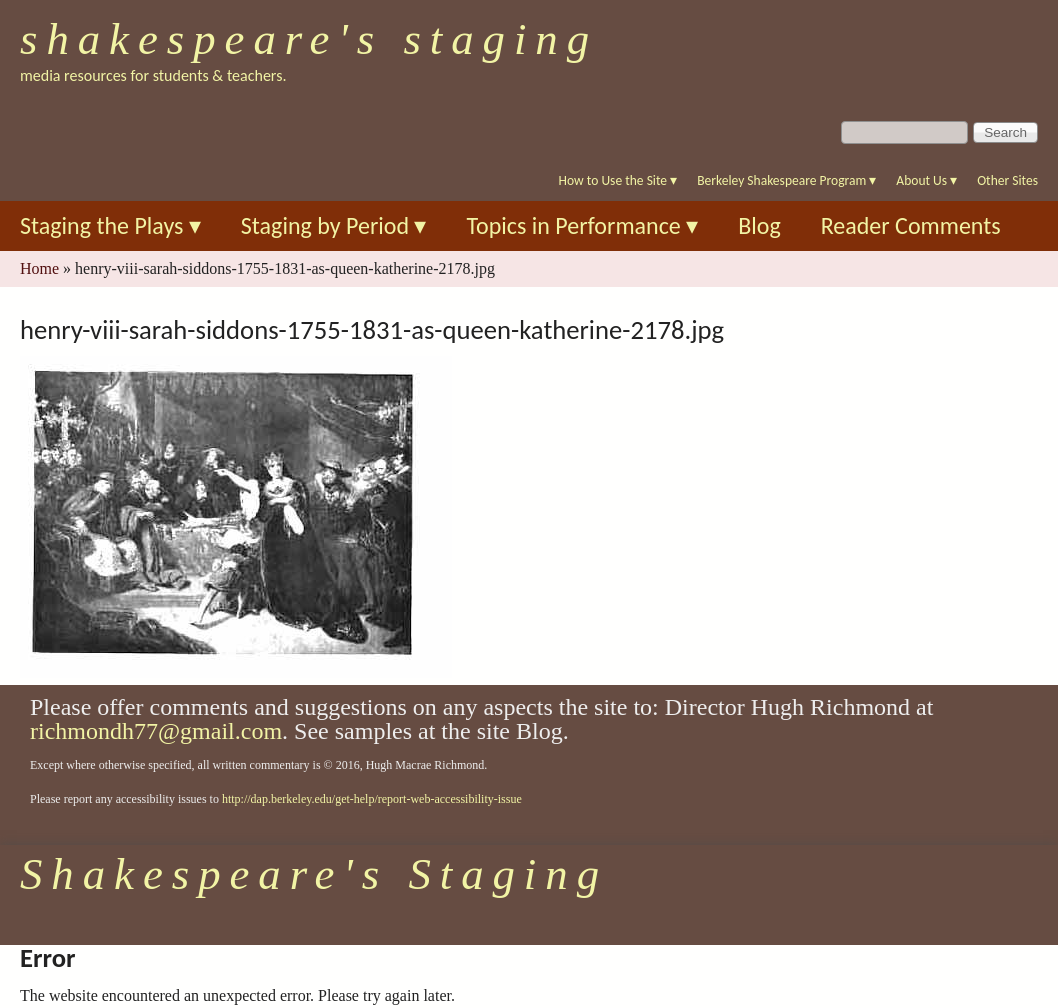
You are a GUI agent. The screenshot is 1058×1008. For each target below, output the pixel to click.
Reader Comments (911, 225)
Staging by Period (334, 225)
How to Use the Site (618, 180)
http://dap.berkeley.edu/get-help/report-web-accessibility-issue (372, 799)
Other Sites (1007, 180)
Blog (759, 225)
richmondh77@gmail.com (156, 731)
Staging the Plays (110, 225)
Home (39, 268)
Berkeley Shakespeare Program (786, 180)
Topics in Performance (582, 225)
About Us (926, 180)
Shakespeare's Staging (309, 39)
